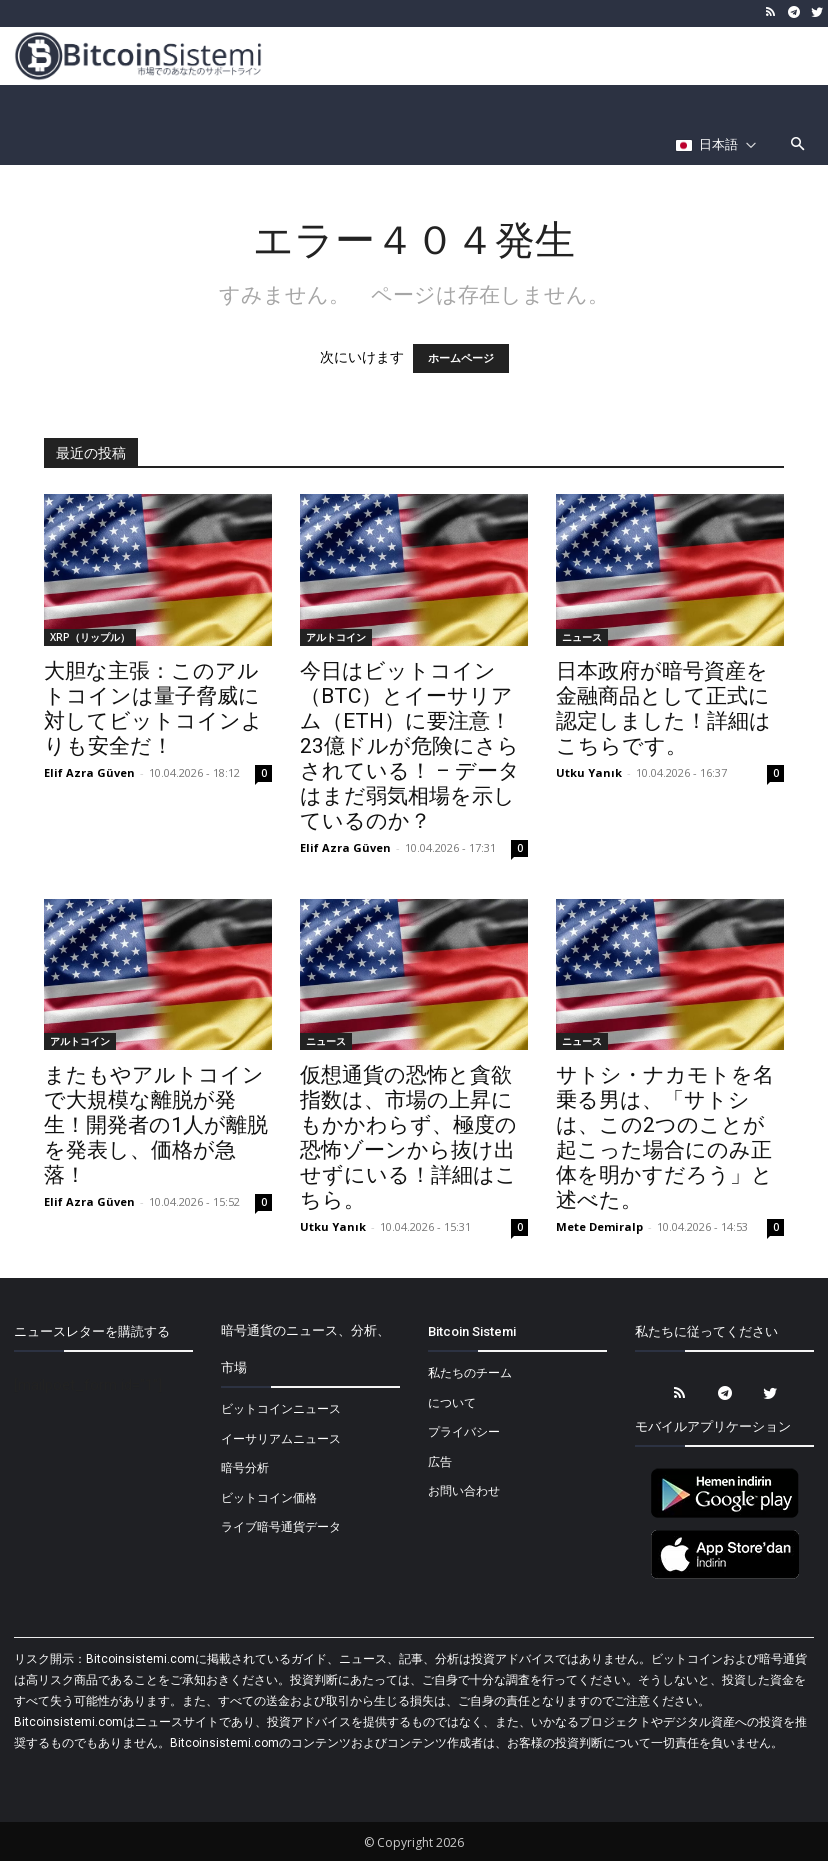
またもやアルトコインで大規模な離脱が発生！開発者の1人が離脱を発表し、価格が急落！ (156, 1125)
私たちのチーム (470, 1373)
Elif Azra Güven (89, 772)
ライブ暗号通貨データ (281, 1527)
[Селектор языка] (716, 145)
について (452, 1403)
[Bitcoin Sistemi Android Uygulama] (725, 1515)
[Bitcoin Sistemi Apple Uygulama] (725, 1576)
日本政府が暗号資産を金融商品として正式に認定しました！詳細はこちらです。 (663, 708)
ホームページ (461, 358)
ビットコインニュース (281, 1409)
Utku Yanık (589, 772)
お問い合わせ (464, 1491)
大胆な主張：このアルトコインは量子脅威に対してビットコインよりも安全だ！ (153, 708)
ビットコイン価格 (269, 1498)
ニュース (582, 637)
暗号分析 (245, 1468)
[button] (798, 145)
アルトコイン (336, 637)
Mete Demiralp (599, 1226)
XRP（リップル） (90, 637)
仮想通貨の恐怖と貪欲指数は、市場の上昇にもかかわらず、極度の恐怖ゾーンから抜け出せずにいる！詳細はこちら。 (408, 1137)
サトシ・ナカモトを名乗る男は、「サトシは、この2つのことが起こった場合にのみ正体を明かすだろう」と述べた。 (665, 1137)
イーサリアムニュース (281, 1439)
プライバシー (464, 1432)
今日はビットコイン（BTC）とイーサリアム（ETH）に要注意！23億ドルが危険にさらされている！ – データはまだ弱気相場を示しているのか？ (410, 746)
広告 (440, 1462)
